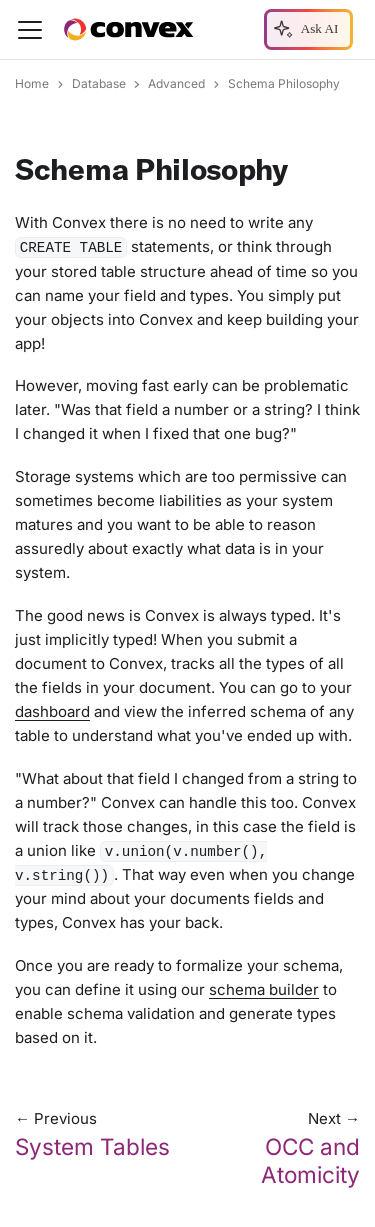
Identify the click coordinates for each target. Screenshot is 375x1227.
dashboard (52, 711)
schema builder (264, 989)
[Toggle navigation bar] (30, 30)
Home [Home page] (32, 83)
